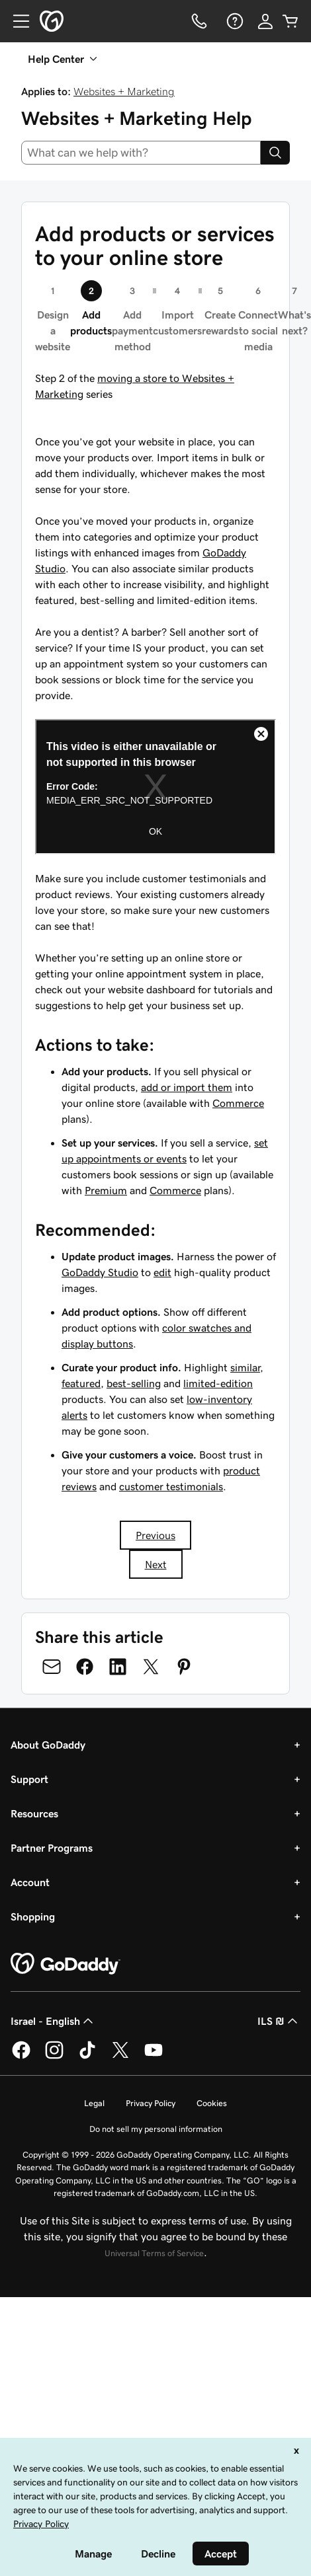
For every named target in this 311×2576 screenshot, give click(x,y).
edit (162, 1272)
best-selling (134, 1383)
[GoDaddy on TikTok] (87, 2056)
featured (81, 1383)
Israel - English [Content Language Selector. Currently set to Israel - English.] (53, 2021)
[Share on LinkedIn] (117, 1667)
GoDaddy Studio (100, 1272)
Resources (34, 1813)
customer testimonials (171, 1486)
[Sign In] (265, 21)
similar (245, 1367)
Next (156, 1564)
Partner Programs (52, 1847)
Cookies (212, 2103)
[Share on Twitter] (150, 1667)
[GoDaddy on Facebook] (21, 2056)
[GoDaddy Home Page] (65, 1964)
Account (30, 1882)
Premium (106, 1190)
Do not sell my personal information (155, 2129)
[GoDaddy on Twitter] (120, 2056)
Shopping (33, 1916)
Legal (94, 2103)
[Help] (233, 21)
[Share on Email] (51, 1667)
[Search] (275, 153)
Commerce (238, 1103)
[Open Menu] (16, 21)
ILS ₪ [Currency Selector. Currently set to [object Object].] (278, 2021)
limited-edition (218, 1383)
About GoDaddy (48, 1744)
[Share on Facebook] (84, 1667)
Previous (155, 1535)
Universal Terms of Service (154, 2253)
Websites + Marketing (124, 91)
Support (29, 1779)
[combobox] (141, 153)
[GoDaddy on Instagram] (54, 2056)
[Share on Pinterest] (183, 1667)
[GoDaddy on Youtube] (153, 2056)
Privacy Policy (150, 2103)
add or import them (186, 1087)
